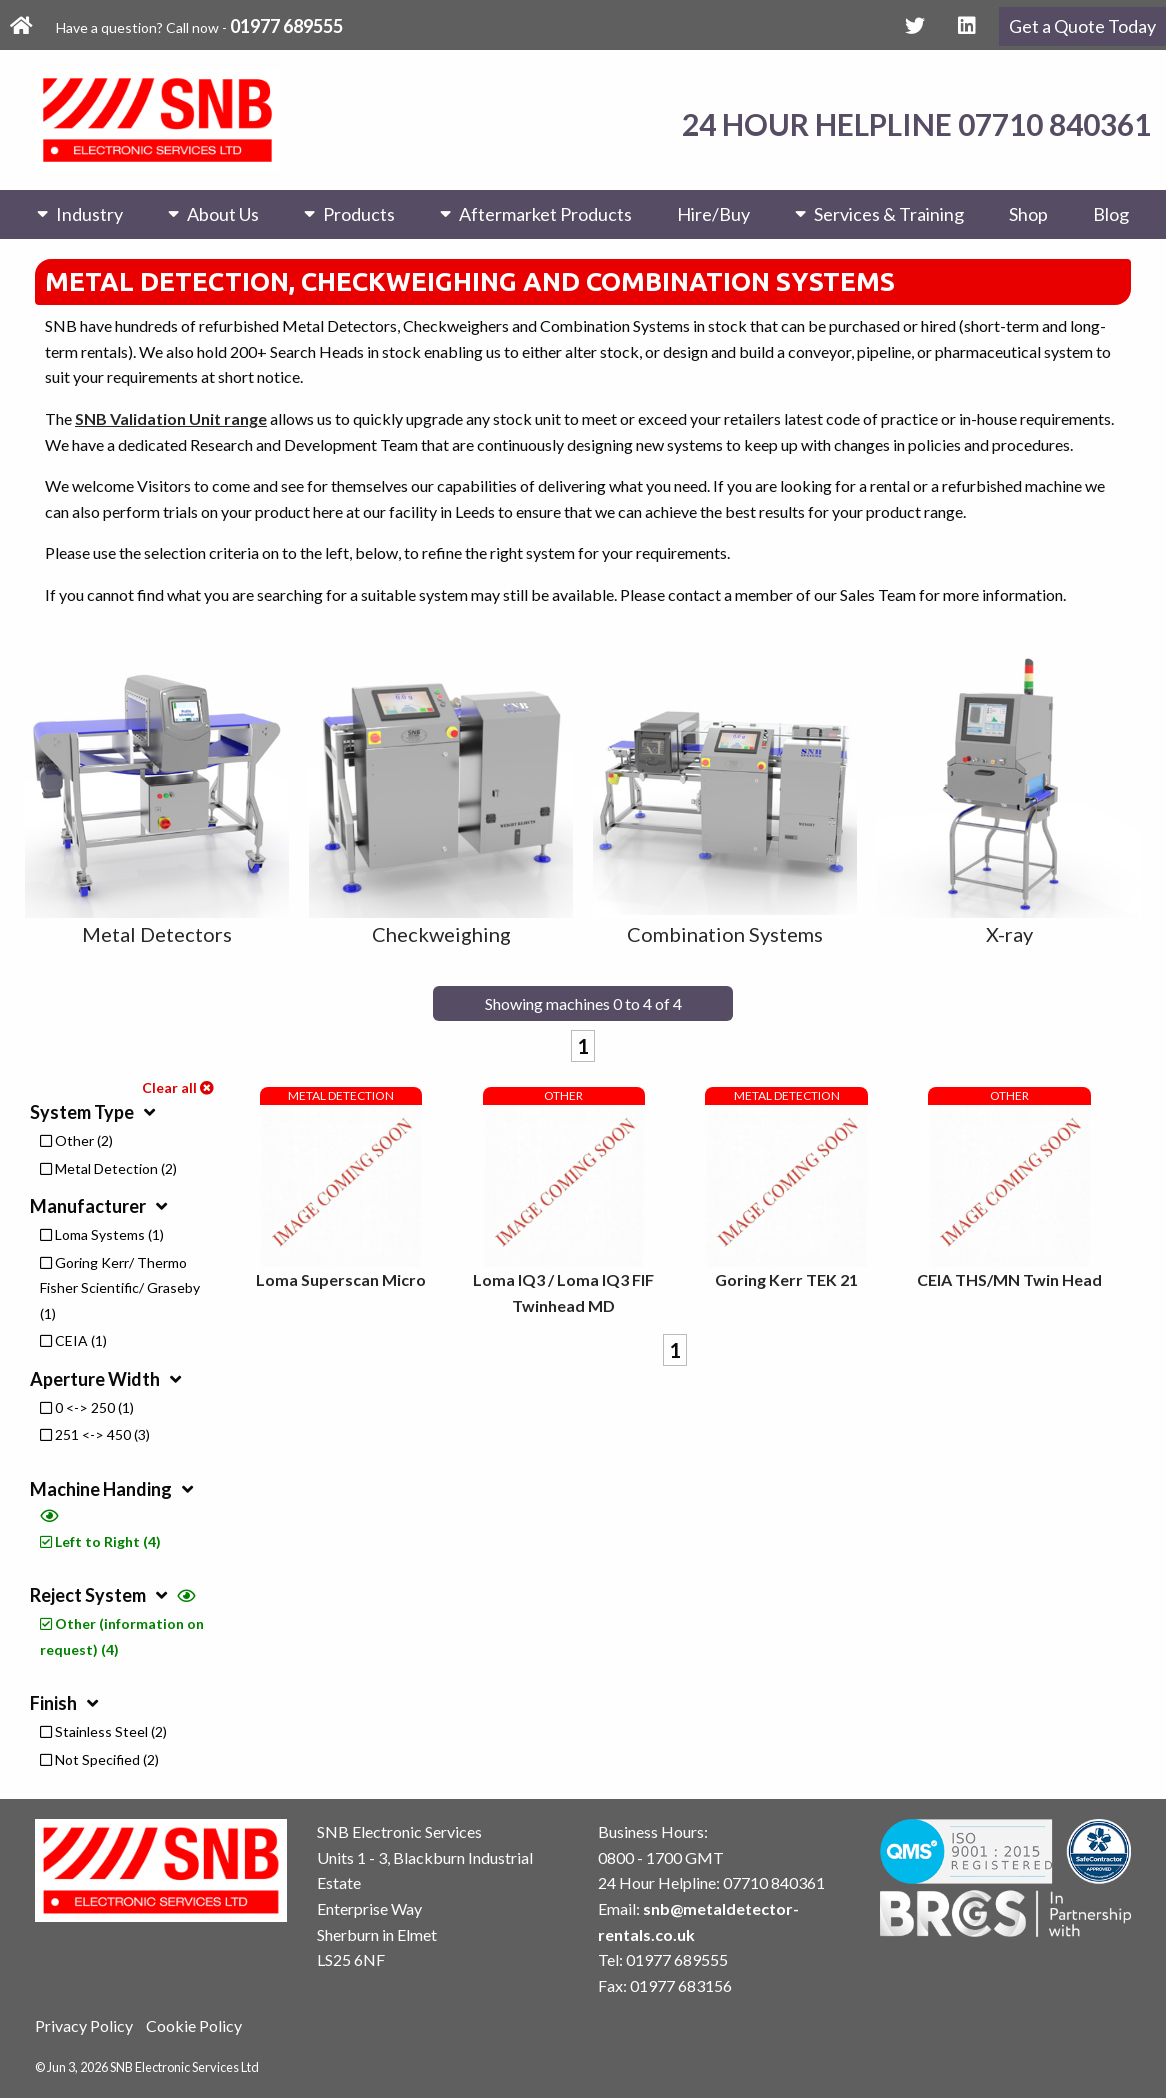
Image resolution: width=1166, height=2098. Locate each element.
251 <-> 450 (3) (95, 1434)
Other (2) (76, 1140)
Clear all (178, 1087)
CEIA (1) (73, 1340)
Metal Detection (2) (108, 1168)
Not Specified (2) (99, 1759)
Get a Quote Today (1082, 26)
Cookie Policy (194, 2025)
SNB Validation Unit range (171, 418)
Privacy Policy (84, 2025)
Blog (1111, 214)
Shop (1028, 214)
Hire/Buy (713, 214)
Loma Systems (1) (102, 1234)
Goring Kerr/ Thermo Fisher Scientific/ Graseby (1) (120, 1288)
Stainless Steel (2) (103, 1731)
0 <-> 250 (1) (87, 1407)
